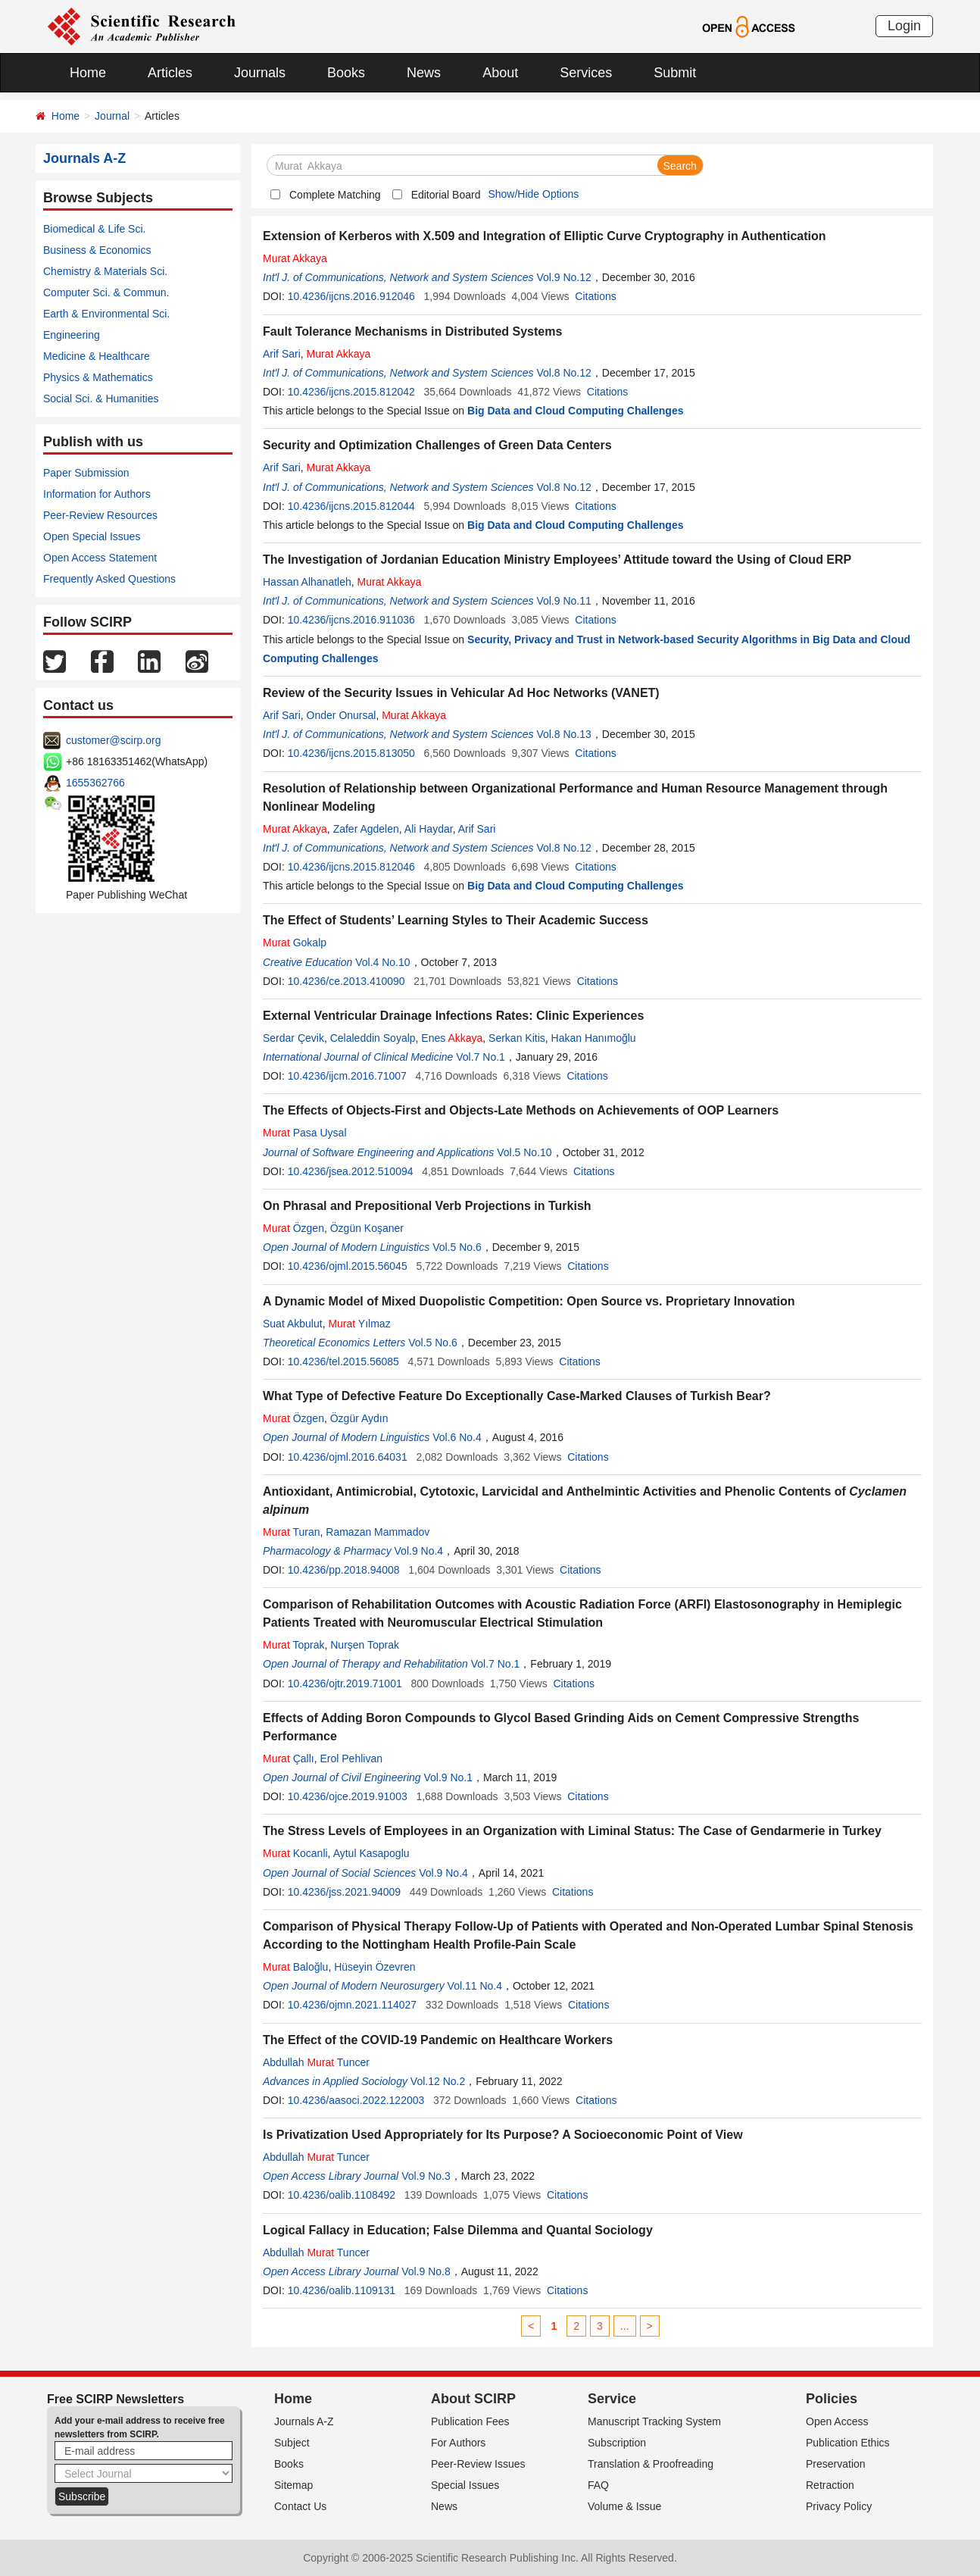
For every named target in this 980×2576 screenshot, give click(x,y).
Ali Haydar (428, 829)
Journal (112, 116)
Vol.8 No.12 (563, 373)
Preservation (836, 2464)
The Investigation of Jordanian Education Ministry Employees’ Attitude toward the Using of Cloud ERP (557, 559)
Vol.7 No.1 (480, 1057)
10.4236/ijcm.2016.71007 (347, 1076)
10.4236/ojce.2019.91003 (347, 1796)
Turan (291, 1532)
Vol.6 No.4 (457, 1437)
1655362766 (95, 783)
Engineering (71, 335)
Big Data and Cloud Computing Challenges (575, 411)
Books (346, 72)
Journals (260, 72)
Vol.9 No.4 (419, 1551)
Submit (675, 72)
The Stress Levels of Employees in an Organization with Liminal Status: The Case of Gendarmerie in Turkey (572, 1830)
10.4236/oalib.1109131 (341, 2290)
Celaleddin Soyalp (373, 1038)
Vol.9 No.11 (563, 601)
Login (904, 25)
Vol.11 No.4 (475, 1986)
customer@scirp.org (113, 740)
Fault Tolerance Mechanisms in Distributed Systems (412, 331)
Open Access (837, 2421)
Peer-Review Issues (478, 2464)
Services (586, 72)
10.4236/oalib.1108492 (341, 2195)
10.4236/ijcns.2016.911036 (351, 620)
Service (612, 2398)
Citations (595, 296)
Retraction (830, 2485)
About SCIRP (473, 2398)
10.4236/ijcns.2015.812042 (351, 392)
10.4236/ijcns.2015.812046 (351, 867)
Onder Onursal (341, 715)
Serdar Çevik (293, 1038)
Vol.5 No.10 (524, 1152)
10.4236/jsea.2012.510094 (351, 1171)
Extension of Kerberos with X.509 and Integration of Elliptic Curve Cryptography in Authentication (544, 236)
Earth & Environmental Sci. (106, 314)
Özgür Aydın (359, 1418)
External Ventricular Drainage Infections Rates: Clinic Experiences (453, 1015)
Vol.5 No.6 (457, 1247)
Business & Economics (97, 250)
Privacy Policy (839, 2506)
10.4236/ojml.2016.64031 (347, 1457)
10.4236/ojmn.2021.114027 (352, 2005)
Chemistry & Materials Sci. (105, 271)
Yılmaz (359, 1324)
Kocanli (295, 1853)
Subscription (617, 2443)
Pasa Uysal (305, 1133)
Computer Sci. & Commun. (106, 292)
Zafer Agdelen (366, 829)
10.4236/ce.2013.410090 (346, 981)
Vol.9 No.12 (563, 277)
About (500, 72)
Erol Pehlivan (351, 1758)
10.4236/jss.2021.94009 (344, 1892)
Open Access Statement (100, 558)
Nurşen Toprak (364, 1645)
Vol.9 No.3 (426, 2176)
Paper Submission (86, 473)
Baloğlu (295, 1967)
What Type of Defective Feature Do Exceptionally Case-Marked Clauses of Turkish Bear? (517, 1396)
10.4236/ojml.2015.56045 (347, 1266)
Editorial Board (446, 195)
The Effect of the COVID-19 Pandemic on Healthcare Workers (438, 2040)
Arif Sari (282, 354)
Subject (292, 2443)
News (424, 72)
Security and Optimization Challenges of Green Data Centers (437, 445)
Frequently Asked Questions (109, 579)
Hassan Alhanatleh (307, 582)
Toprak (293, 1645)
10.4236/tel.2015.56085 (343, 1361)
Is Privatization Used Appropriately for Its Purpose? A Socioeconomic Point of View (503, 2134)
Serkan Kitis (516, 1038)
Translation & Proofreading (650, 2464)
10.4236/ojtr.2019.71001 (345, 1683)
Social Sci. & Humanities (101, 398)
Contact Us (300, 2506)
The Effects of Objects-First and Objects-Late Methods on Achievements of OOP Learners (521, 1110)
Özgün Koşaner (367, 1228)
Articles (170, 72)
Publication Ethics (848, 2443)
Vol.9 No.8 (426, 2271)
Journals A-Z (304, 2421)
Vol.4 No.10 (382, 962)
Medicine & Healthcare (96, 356)
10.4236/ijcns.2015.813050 (351, 753)
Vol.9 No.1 (448, 1777)
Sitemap (293, 2485)
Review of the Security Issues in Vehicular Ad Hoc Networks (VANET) (461, 692)
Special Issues (465, 2485)
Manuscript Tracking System (654, 2421)
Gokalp (294, 942)
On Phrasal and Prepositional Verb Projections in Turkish (427, 1205)
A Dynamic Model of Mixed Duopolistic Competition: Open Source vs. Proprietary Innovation (529, 1301)
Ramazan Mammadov (377, 1532)
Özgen (293, 1228)
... (624, 2326)
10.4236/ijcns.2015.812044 (351, 506)
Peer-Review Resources (100, 515)
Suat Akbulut (293, 1324)
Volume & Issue (624, 2506)
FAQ (598, 2485)
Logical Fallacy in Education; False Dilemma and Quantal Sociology (458, 2230)
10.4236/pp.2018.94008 (344, 1570)
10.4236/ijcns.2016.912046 (351, 296)
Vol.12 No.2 (437, 2081)
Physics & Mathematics (98, 377)
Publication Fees (470, 2421)
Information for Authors (97, 494)
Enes (451, 1038)
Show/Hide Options (533, 194)
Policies (831, 2398)
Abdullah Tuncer (316, 2062)
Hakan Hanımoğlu (593, 1038)
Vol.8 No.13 (563, 734)
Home (88, 72)
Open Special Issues (91, 536)
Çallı (288, 1758)
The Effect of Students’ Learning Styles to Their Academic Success (455, 920)
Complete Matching (335, 195)
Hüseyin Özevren (374, 1967)
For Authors (458, 2443)
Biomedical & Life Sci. (94, 229)
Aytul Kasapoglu (371, 1853)
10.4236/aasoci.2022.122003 (356, 2100)
